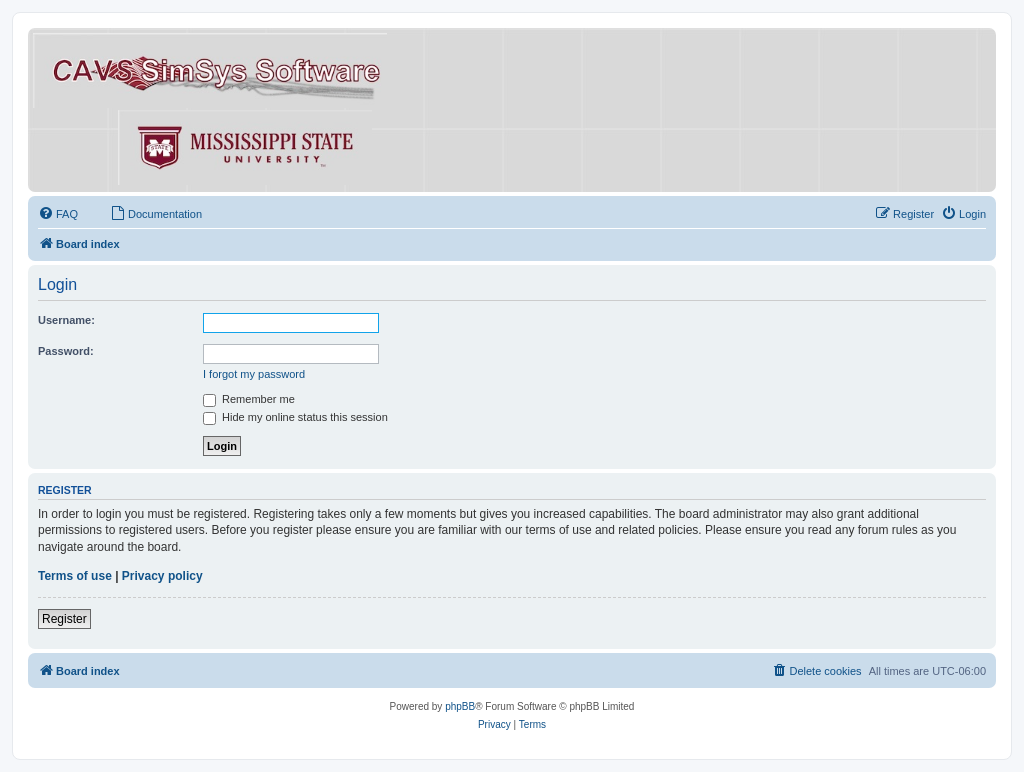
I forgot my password (254, 374)
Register (64, 619)
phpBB (460, 706)
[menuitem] (58, 214)
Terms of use (75, 576)
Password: (66, 351)
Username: (66, 320)
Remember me (249, 399)
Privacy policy (162, 576)
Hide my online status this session (295, 417)
